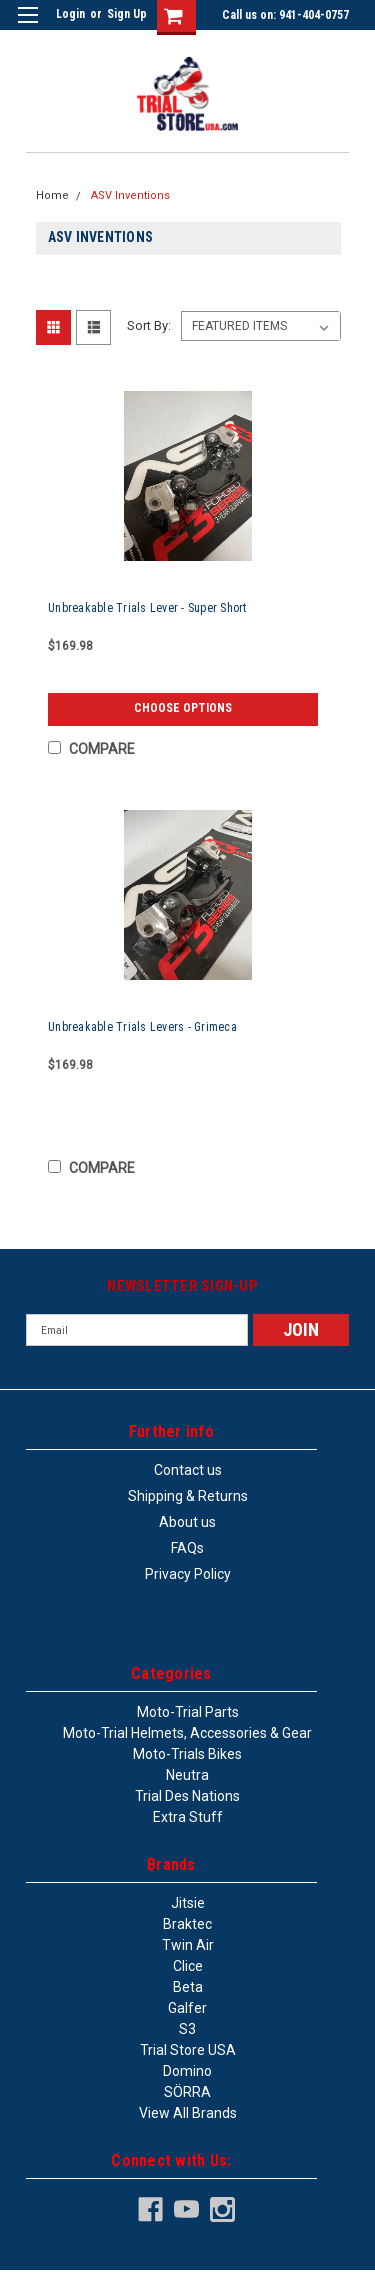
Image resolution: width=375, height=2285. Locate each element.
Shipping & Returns (188, 1496)
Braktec (187, 1924)
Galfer (187, 2008)
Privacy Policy (188, 1574)
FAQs (187, 1548)
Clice (188, 1966)
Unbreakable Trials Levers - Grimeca (142, 1027)
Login (70, 14)
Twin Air (188, 1945)
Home (52, 195)
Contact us (188, 1470)
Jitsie (188, 1903)
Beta (188, 1987)
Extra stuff (188, 1817)
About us (187, 1522)
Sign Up (127, 14)
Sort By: (149, 325)
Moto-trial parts (188, 1712)
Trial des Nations (187, 1796)
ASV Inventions (130, 195)
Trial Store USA (188, 2050)
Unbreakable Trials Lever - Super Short (147, 608)
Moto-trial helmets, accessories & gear (187, 1733)
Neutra (187, 1775)
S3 (187, 2029)
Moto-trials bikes (187, 1754)
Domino (187, 2071)
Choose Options (183, 708)
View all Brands (188, 2113)
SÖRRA (187, 2092)
